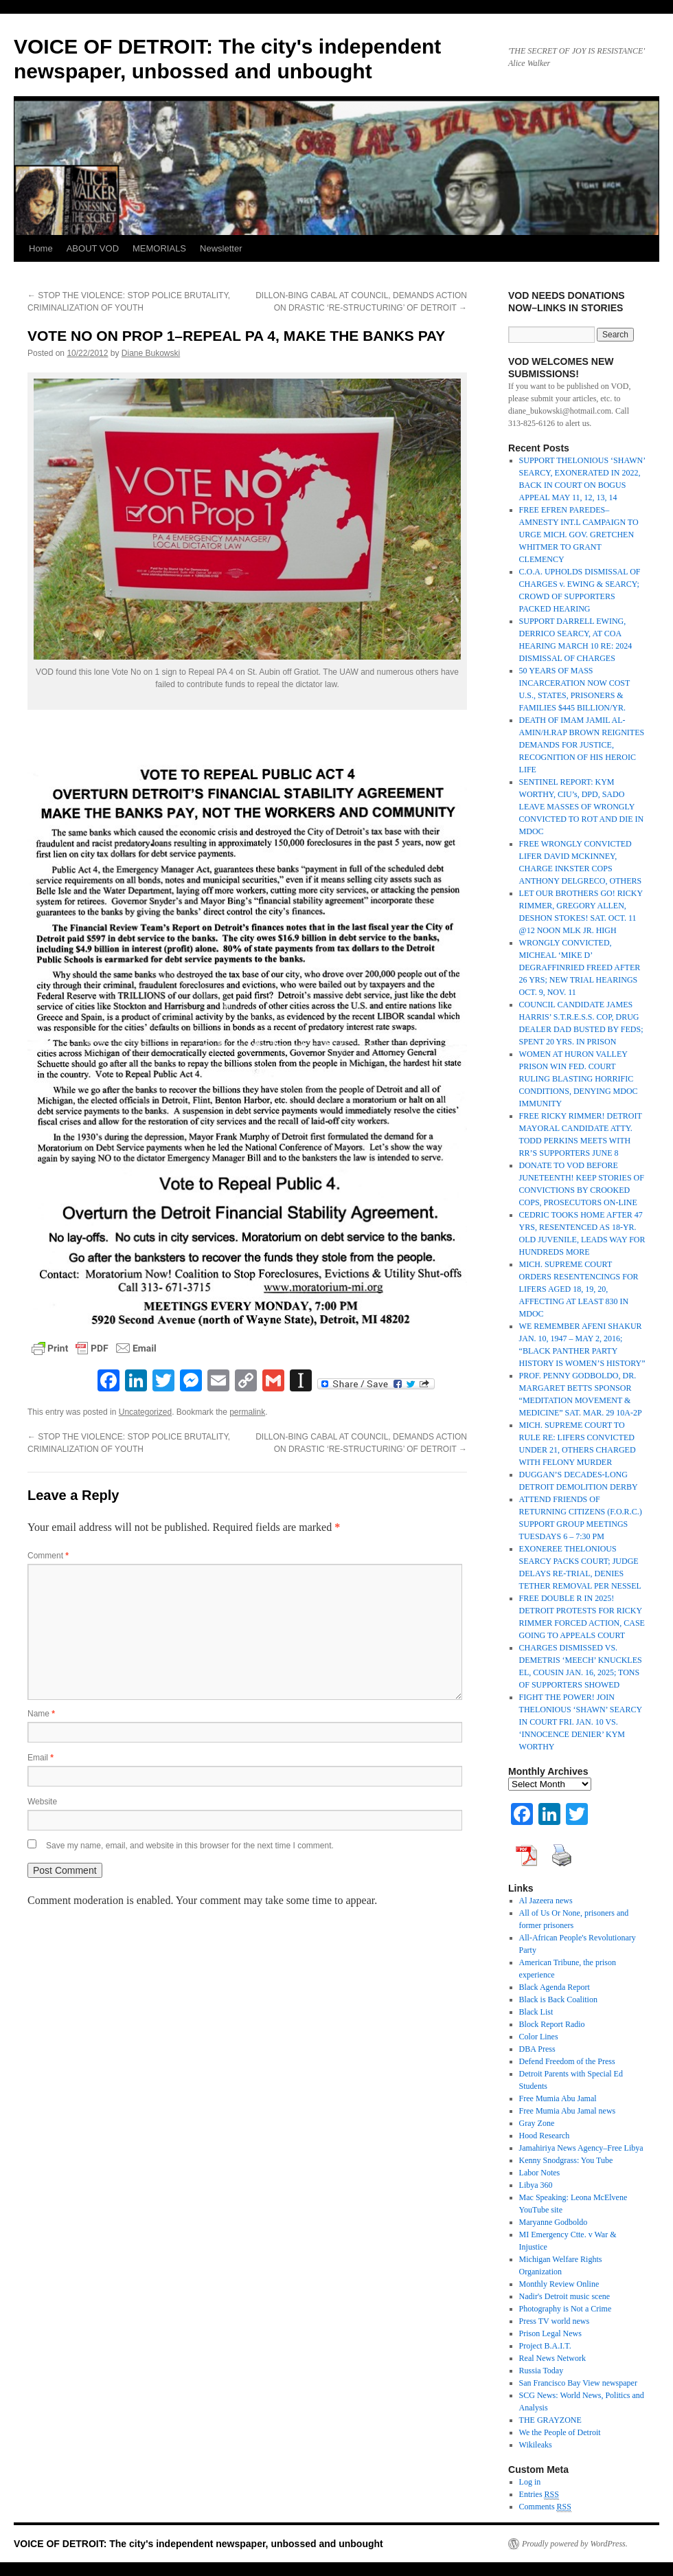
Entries (539, 2494)
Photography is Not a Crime (565, 2309)
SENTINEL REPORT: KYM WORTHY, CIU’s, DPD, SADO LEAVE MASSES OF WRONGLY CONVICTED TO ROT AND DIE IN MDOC (581, 806)
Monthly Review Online (559, 2284)
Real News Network (552, 2358)
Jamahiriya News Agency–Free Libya (581, 2148)
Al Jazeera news (546, 1900)
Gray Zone (537, 2123)
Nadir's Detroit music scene (564, 2296)
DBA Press (537, 2049)
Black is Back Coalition (558, 1999)
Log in (530, 2482)
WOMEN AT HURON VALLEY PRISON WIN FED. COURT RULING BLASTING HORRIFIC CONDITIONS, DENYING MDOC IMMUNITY (578, 1078)
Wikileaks (535, 2445)
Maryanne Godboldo (553, 2222)
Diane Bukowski (151, 353)
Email (40, 1757)
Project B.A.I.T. (545, 2346)
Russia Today (541, 2370)
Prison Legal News (550, 2333)
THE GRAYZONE (550, 2420)
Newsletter (221, 248)
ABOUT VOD (93, 248)
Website (42, 1801)
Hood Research (544, 2135)
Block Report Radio (552, 2024)
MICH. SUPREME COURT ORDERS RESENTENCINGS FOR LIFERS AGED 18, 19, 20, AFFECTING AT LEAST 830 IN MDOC (579, 1289)
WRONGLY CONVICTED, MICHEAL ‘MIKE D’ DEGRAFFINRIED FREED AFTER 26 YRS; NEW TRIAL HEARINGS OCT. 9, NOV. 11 (580, 967)
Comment (48, 1555)
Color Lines (538, 2036)
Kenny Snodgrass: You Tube (566, 2160)
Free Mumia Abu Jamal (558, 2098)
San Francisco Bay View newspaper (578, 2383)
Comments (545, 2507)
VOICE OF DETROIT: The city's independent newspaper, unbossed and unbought (198, 2543)
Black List (536, 2012)
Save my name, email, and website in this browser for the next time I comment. (190, 1845)
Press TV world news (554, 2321)
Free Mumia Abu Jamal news (567, 2111)
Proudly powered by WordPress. (575, 2544)
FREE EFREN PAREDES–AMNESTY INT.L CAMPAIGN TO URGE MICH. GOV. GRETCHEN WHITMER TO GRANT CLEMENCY (579, 534)
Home (41, 248)
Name (41, 1713)
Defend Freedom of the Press (567, 2061)
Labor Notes (539, 2172)
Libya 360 (536, 2185)
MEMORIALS (159, 248)
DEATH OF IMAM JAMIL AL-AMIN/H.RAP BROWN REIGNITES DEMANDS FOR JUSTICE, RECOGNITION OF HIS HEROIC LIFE (582, 744)
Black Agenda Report (554, 1987)
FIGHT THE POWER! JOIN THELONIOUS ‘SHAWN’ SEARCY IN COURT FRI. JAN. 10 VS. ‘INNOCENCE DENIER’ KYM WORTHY (580, 1721)
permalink (247, 1412)
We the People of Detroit (560, 2432)
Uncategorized (145, 1412)
